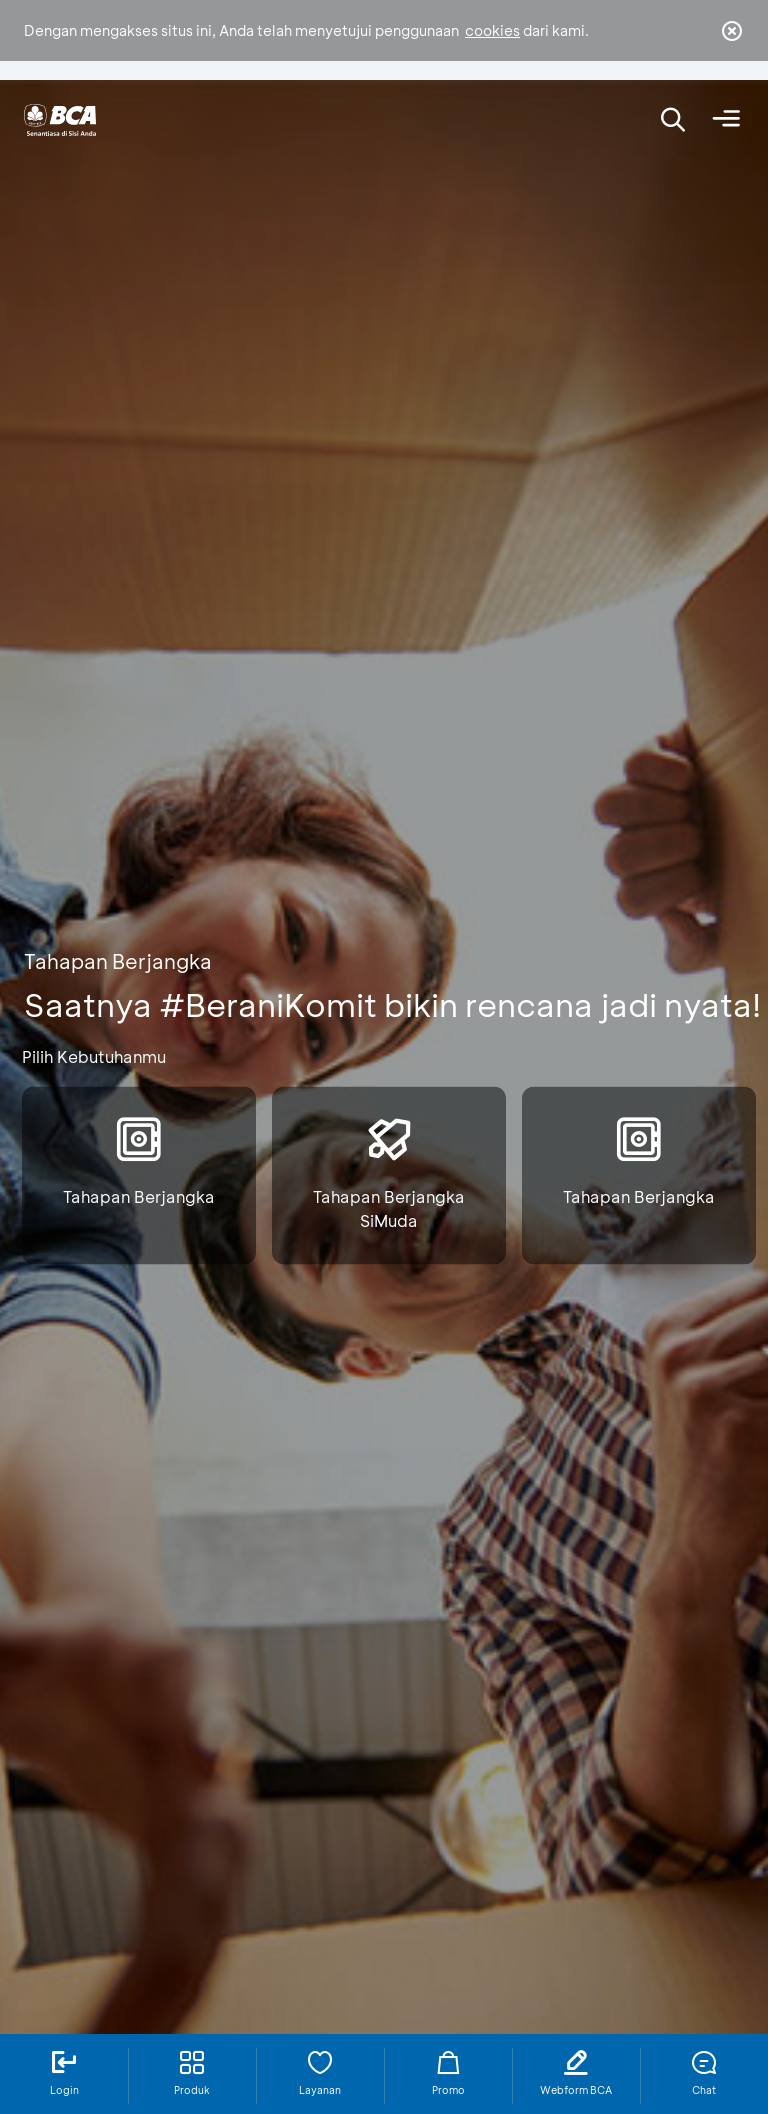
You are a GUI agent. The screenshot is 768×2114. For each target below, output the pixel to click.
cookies (492, 30)
